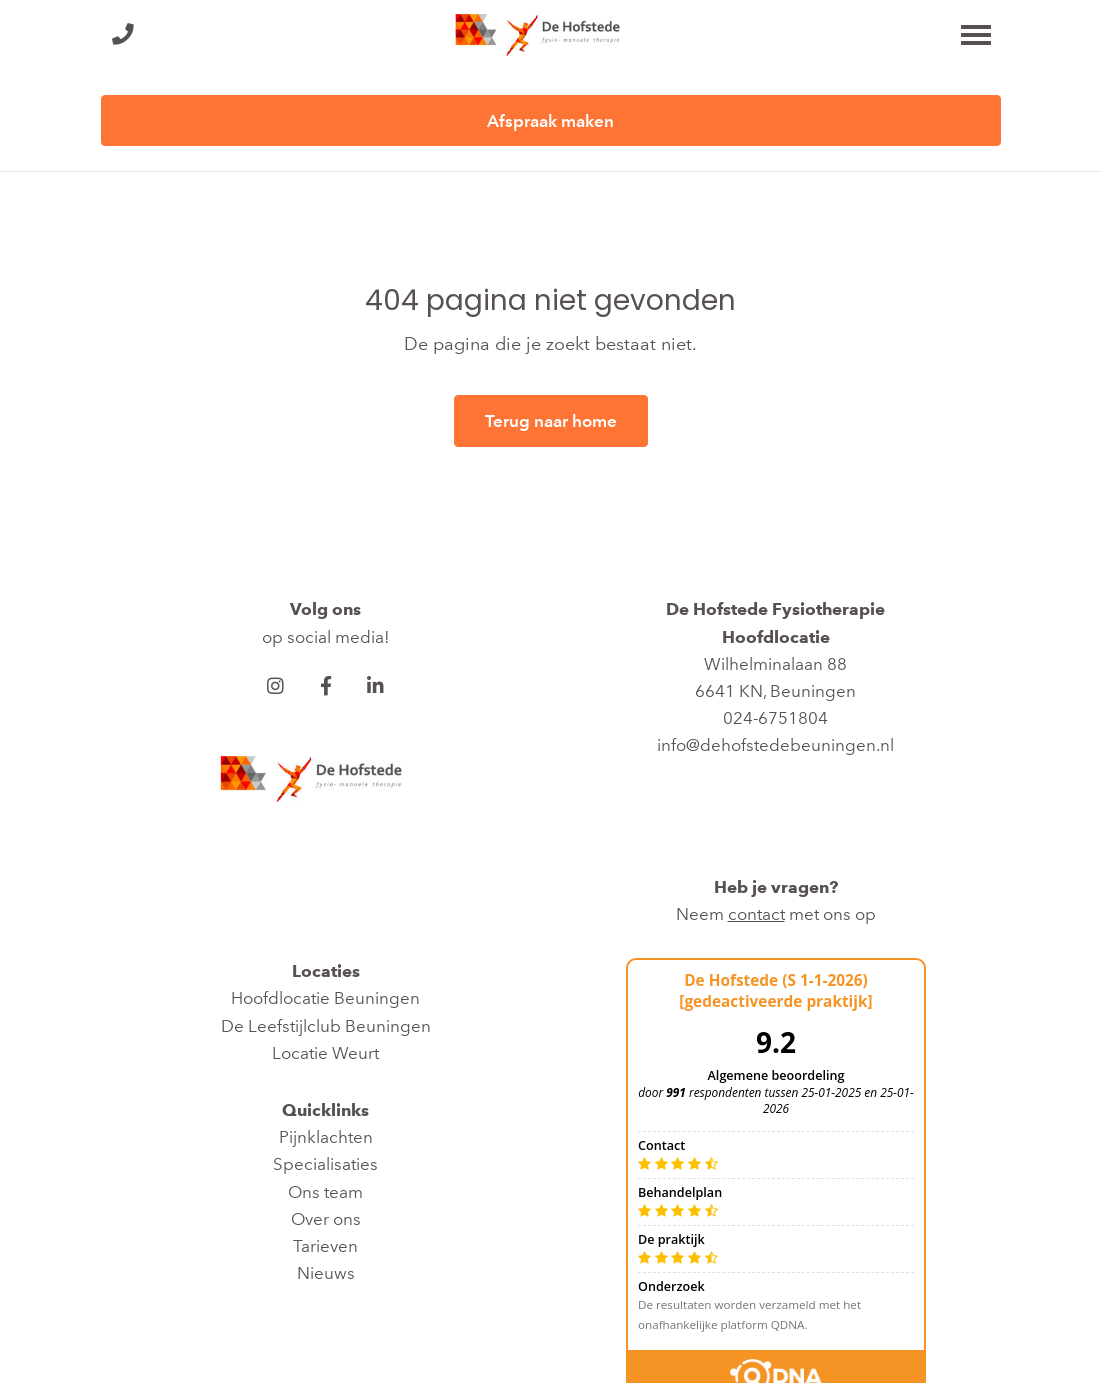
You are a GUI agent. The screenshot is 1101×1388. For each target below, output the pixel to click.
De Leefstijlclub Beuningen (326, 1026)
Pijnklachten (326, 1137)
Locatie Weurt (325, 1053)
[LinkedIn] (376, 686)
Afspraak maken (550, 121)
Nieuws (326, 1273)
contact (756, 914)
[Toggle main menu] (976, 35)
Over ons (326, 1219)
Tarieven (325, 1246)
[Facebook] (326, 686)
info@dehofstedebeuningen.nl (775, 745)
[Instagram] (276, 686)
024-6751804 (775, 718)
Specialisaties (325, 1164)
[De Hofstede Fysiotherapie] (551, 35)
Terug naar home (551, 421)
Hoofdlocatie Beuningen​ (325, 998)
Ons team (325, 1192)
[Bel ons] (123, 35)
